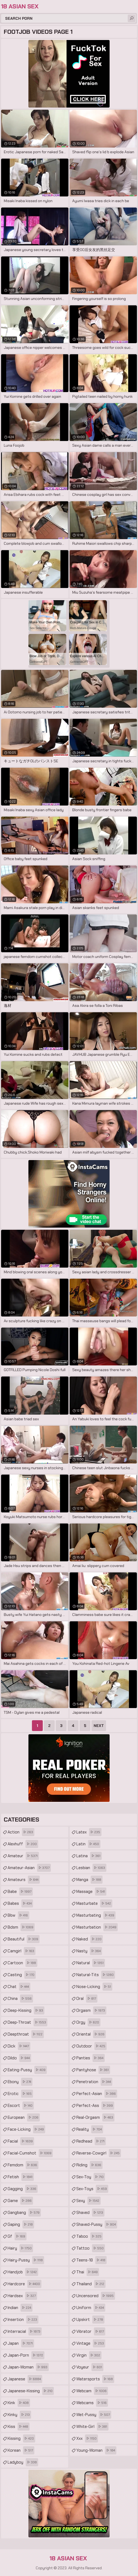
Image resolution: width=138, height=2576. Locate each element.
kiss (18, 2427)
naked (89, 1939)
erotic (20, 2094)
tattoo (90, 2248)
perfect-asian (96, 2094)
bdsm (21, 1927)
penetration (94, 2082)
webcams (92, 2403)
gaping (21, 2224)
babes (20, 1903)
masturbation (97, 1927)
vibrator (90, 2331)
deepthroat (26, 2034)
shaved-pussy (96, 2224)
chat (19, 1987)
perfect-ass (95, 2105)
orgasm (91, 2010)
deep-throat (27, 2022)
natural (90, 1963)
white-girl (92, 2427)
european (24, 2117)
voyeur (89, 2367)
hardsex (22, 2296)
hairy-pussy (26, 2260)
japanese (25, 2379)
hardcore (24, 2284)
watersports (95, 2379)
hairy (20, 2248)
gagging (23, 2189)
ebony (20, 2082)
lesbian (91, 1868)
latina (89, 1856)
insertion (23, 2320)
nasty (89, 1951)
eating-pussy (27, 2070)
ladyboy (23, 2462)
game (20, 2201)
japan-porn (26, 2355)
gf (17, 2236)
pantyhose (93, 2070)
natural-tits (95, 1975)
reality (89, 2129)
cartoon (22, 1963)
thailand (91, 2284)
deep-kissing (26, 2010)
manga (89, 1880)
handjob (23, 2272)
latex (88, 1832)
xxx (87, 2438)
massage (91, 1891)
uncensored (95, 2296)
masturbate (94, 1903)
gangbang (24, 2213)
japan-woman (28, 2367)
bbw (18, 1915)
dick (19, 2046)
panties (90, 2058)
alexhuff (23, 1844)
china (20, 1998)
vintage (90, 2343)
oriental (91, 2034)
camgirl (21, 1951)
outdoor (91, 2046)
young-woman (96, 2450)
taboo (89, 2236)
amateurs (24, 1880)
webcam (92, 2391)
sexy (88, 2201)
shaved (90, 2213)
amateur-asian (29, 1868)
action (21, 1832)
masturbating (96, 1915)
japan (21, 2343)
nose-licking (94, 1987)
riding (89, 2165)
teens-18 (91, 2260)
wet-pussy (93, 2415)
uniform (90, 2308)
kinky (19, 2415)
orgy (88, 2022)
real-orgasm (95, 2117)
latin (88, 1844)
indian (20, 2308)
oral (86, 1998)
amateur (23, 1856)
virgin (88, 2355)
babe (20, 1891)
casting (22, 1975)
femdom (23, 2165)
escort (21, 2105)
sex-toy (90, 2177)
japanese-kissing (31, 2391)
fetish (21, 2177)
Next (99, 1725)
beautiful (24, 1939)
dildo (19, 2058)
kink (19, 2403)
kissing (21, 2438)
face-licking (26, 2129)
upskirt (90, 2320)
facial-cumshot (30, 2153)
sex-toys (92, 2189)
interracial (25, 2331)
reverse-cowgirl (98, 2153)
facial (21, 2141)
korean (21, 2450)
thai (87, 2272)
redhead (91, 2141)
